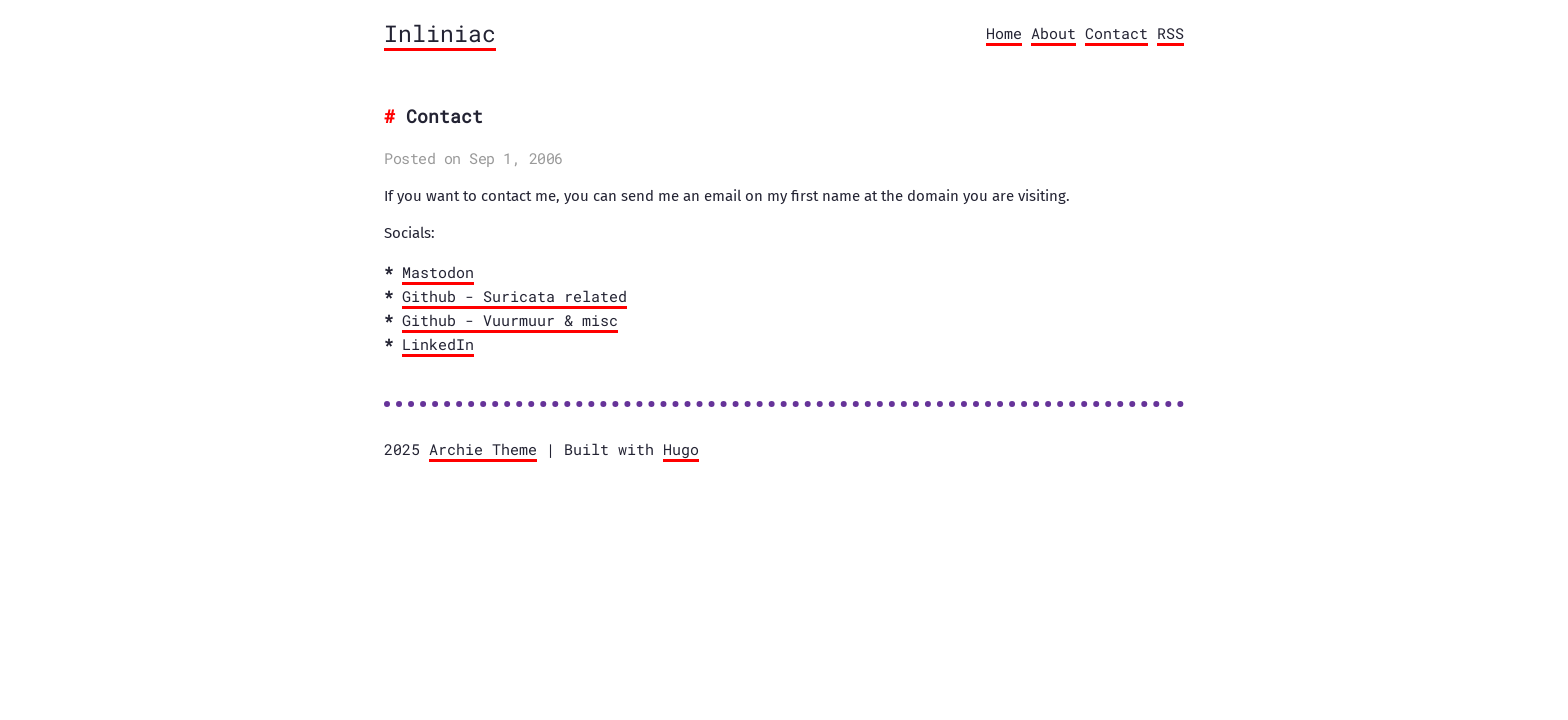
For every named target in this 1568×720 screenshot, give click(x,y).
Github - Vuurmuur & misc (510, 320)
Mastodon (438, 272)
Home (1004, 33)
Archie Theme (483, 449)
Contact (1116, 33)
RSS (1170, 33)
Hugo (681, 449)
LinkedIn (438, 344)
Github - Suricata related (514, 296)
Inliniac (440, 33)
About (1053, 33)
